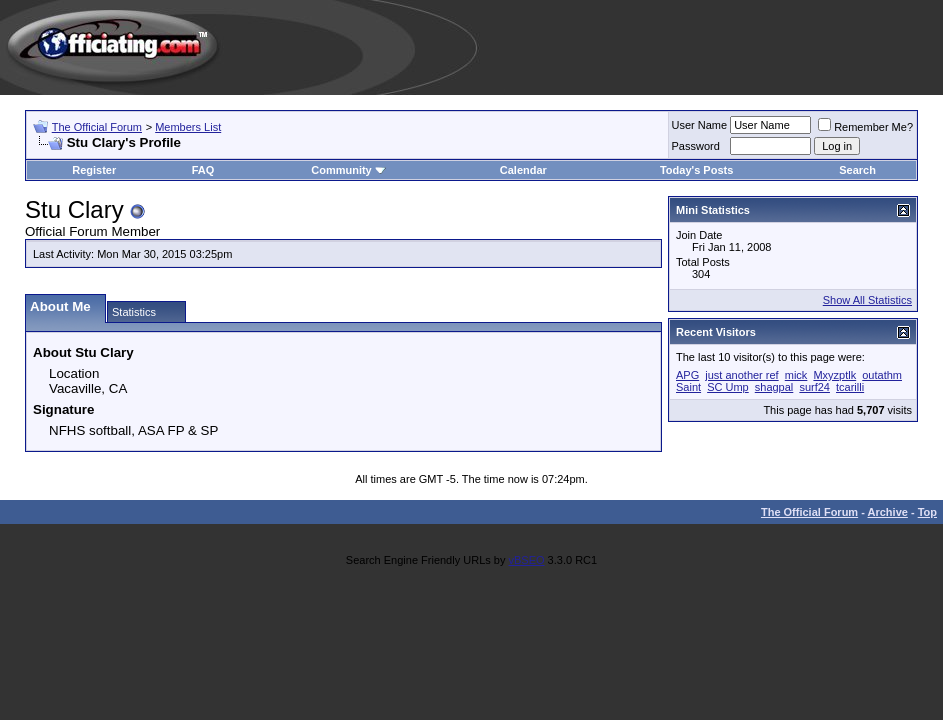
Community (348, 170)
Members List (188, 127)
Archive (888, 512)
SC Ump (728, 387)
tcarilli (850, 387)
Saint (688, 387)
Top (927, 512)
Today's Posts (696, 170)
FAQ (203, 170)
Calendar (523, 170)
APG (687, 375)
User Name (700, 125)
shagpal (774, 387)
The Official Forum (97, 127)
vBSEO (526, 560)
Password (696, 146)
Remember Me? (865, 127)
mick (796, 375)
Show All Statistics (867, 300)
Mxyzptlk (834, 375)
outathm (882, 375)
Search (857, 170)
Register (94, 170)
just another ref (741, 375)
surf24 (814, 387)
